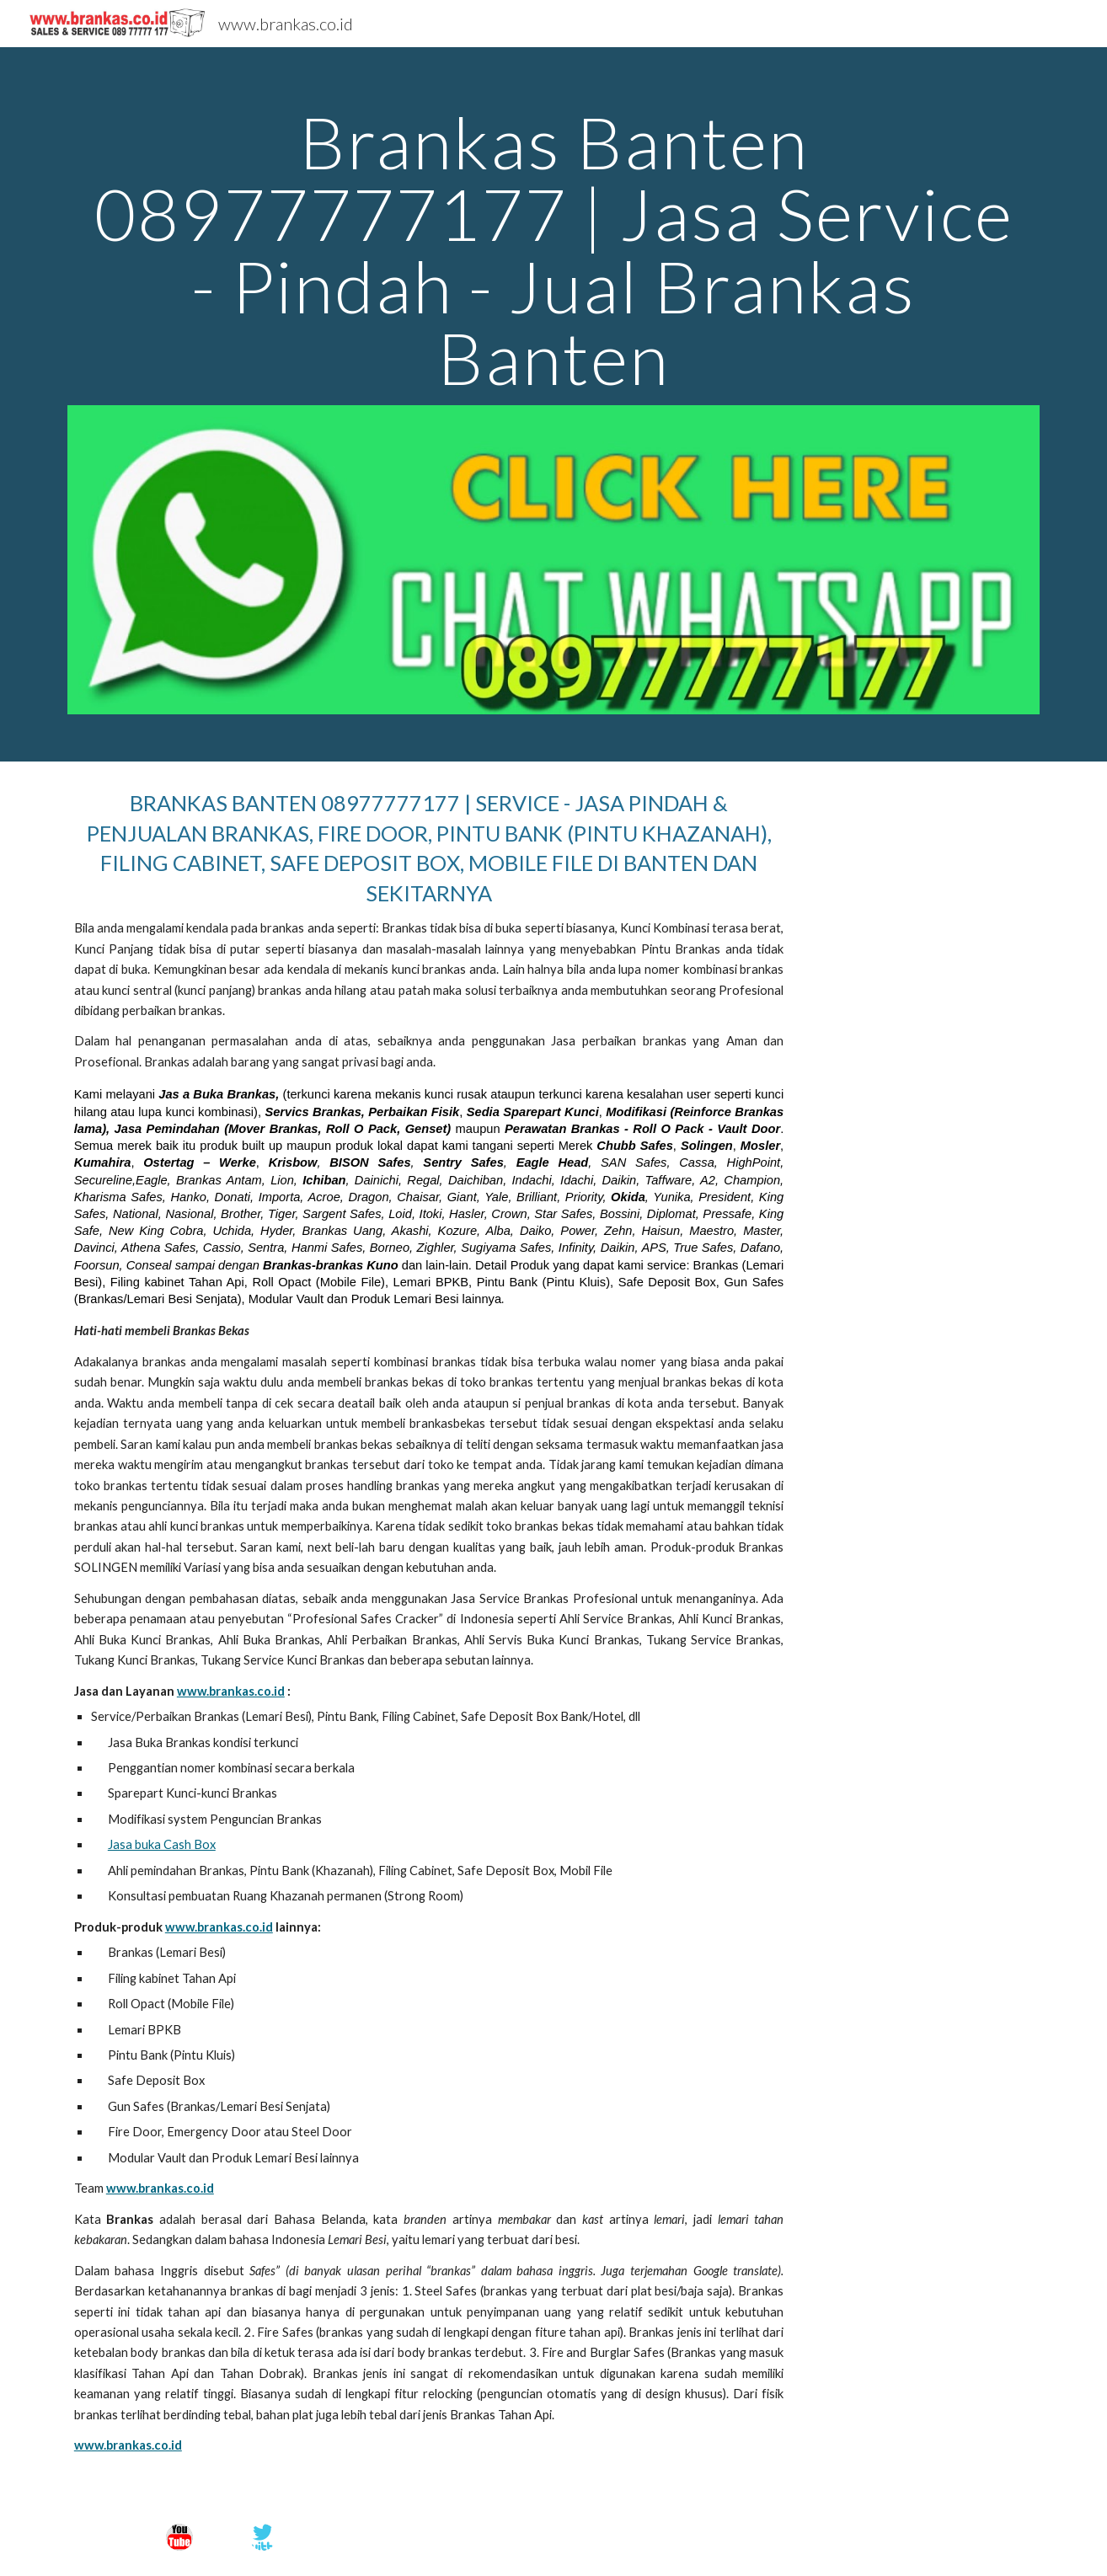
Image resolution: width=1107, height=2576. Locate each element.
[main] (553, 249)
